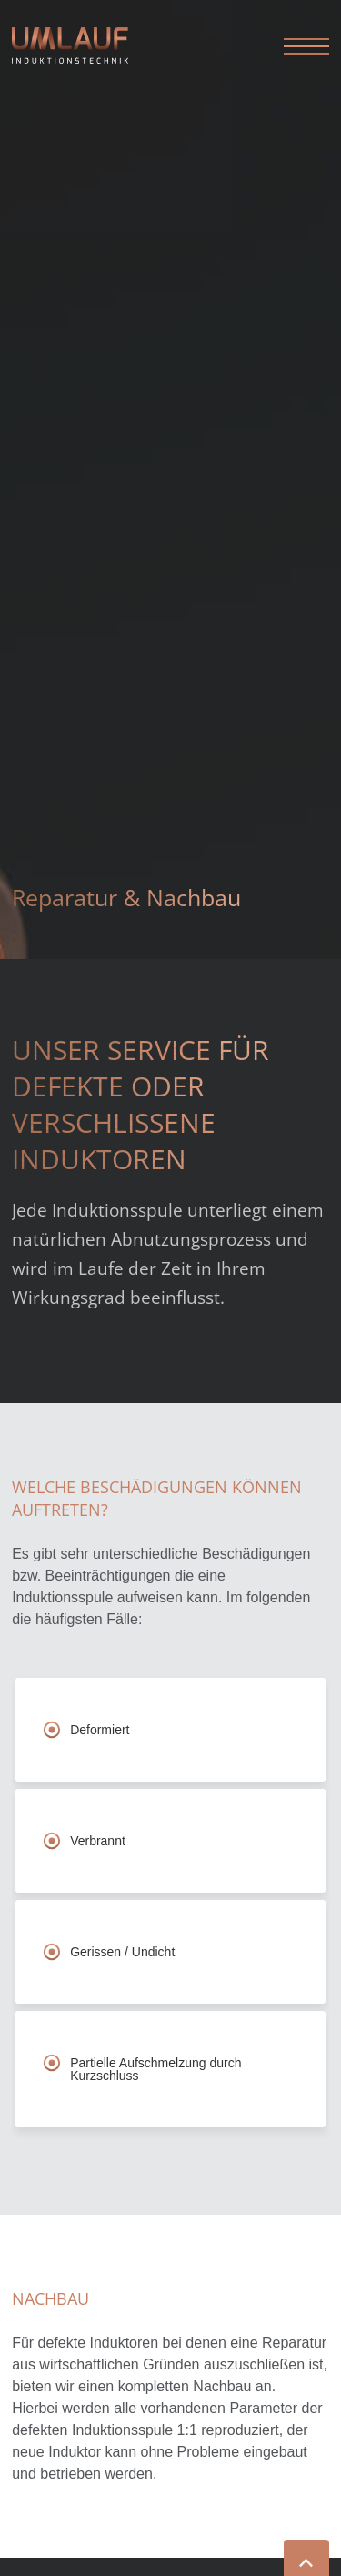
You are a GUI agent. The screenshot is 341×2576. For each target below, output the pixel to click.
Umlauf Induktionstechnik (84, 45)
